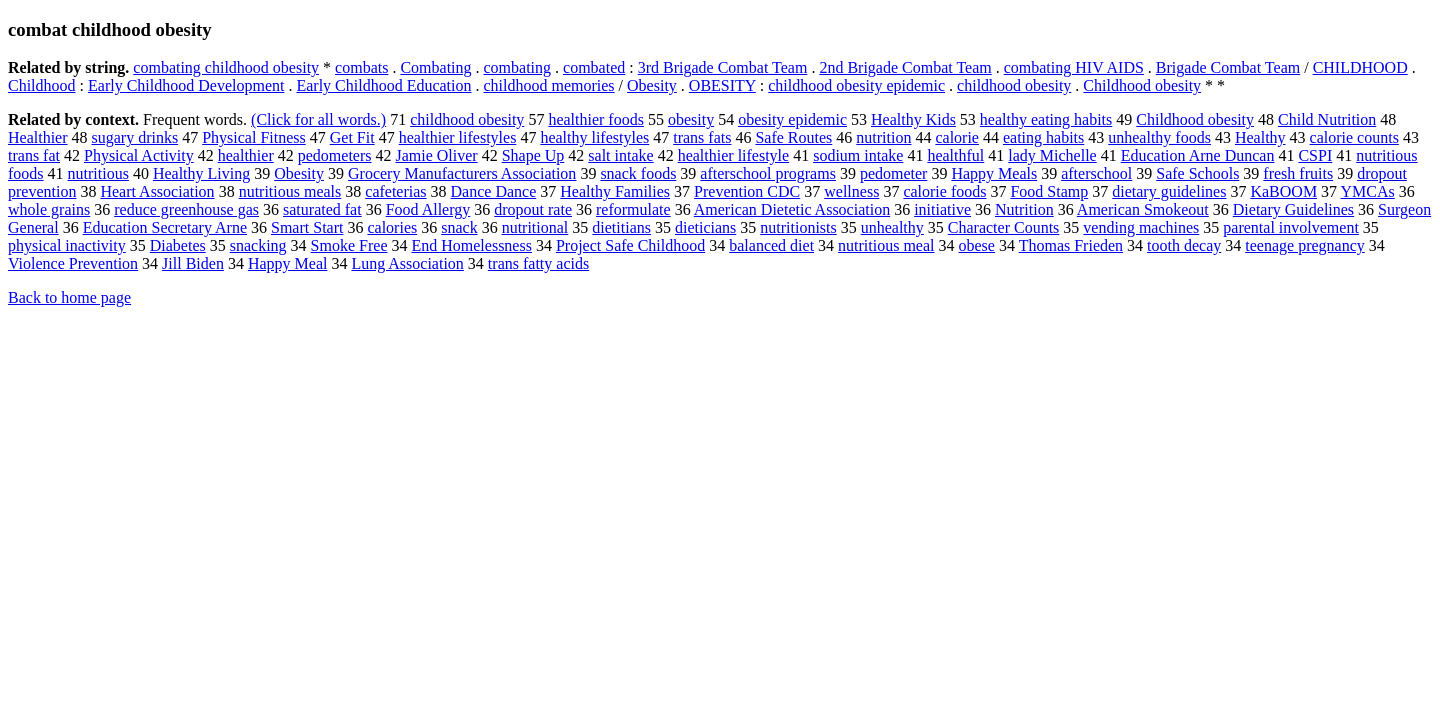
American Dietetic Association (792, 209)
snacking (258, 245)
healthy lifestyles (594, 137)
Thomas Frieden (1071, 245)
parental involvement (1291, 227)
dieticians (705, 227)
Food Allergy (428, 209)
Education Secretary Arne (165, 227)
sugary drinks (135, 137)
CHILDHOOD (1360, 67)
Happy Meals (994, 173)
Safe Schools (1197, 173)
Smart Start (307, 227)
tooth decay (1184, 245)
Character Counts (1004, 227)
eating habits (1043, 137)
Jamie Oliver (436, 155)
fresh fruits (1298, 173)
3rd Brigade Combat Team (723, 67)
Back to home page (69, 297)
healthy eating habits (1046, 119)
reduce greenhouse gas (186, 209)
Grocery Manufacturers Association (462, 173)
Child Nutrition (1327, 119)
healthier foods (596, 119)
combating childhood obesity (226, 67)
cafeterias (395, 191)
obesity (691, 119)
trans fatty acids (538, 263)
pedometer (894, 173)
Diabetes (178, 245)
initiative (942, 209)
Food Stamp (1049, 191)
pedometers (335, 155)
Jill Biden (193, 263)
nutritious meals (290, 191)
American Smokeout (1143, 209)
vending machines (1141, 227)
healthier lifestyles (458, 137)
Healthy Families (615, 191)
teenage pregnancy (1304, 245)
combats (361, 67)
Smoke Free (349, 245)
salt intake (620, 155)
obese (977, 245)
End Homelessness (471, 245)
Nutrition (1024, 209)
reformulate (633, 209)
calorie (957, 137)
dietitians (621, 227)
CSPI (1315, 155)
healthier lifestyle (734, 155)
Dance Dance (494, 191)
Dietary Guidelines (1293, 209)
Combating (435, 67)
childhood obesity (1014, 85)
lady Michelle (1052, 155)
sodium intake (858, 155)
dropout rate (533, 209)
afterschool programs (768, 173)
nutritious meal (886, 245)
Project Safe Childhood (630, 245)
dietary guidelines (1169, 191)
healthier (246, 155)
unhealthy (892, 227)
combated (594, 67)
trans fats (702, 137)
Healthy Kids (913, 119)
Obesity (652, 85)
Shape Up (533, 155)
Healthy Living (201, 173)
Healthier (38, 137)
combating (518, 67)
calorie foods (944, 191)
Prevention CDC (747, 191)
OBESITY (722, 85)
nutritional (535, 227)
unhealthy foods (1159, 137)
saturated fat (322, 209)
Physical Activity (139, 155)
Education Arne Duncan (1198, 155)
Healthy (1260, 137)
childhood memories (549, 85)
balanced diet (771, 245)
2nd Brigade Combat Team (905, 67)
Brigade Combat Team (1228, 67)
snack (459, 227)
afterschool (1096, 173)
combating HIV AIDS (1074, 67)
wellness (851, 191)
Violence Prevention (73, 263)
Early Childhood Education (383, 85)
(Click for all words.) (318, 119)
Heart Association (157, 191)
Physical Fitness (254, 137)
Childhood (42, 85)
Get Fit (352, 137)
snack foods (638, 173)
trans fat (34, 155)
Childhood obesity (1142, 85)
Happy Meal (288, 263)
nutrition (883, 137)
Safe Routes (793, 137)
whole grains (49, 209)
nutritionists (798, 227)
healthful (955, 155)
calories (392, 227)
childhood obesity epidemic (856, 85)
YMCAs (1368, 191)
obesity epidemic (792, 119)
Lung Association (407, 263)
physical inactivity (67, 245)
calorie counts (1354, 137)
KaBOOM (1283, 191)
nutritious (98, 173)
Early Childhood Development (186, 85)
